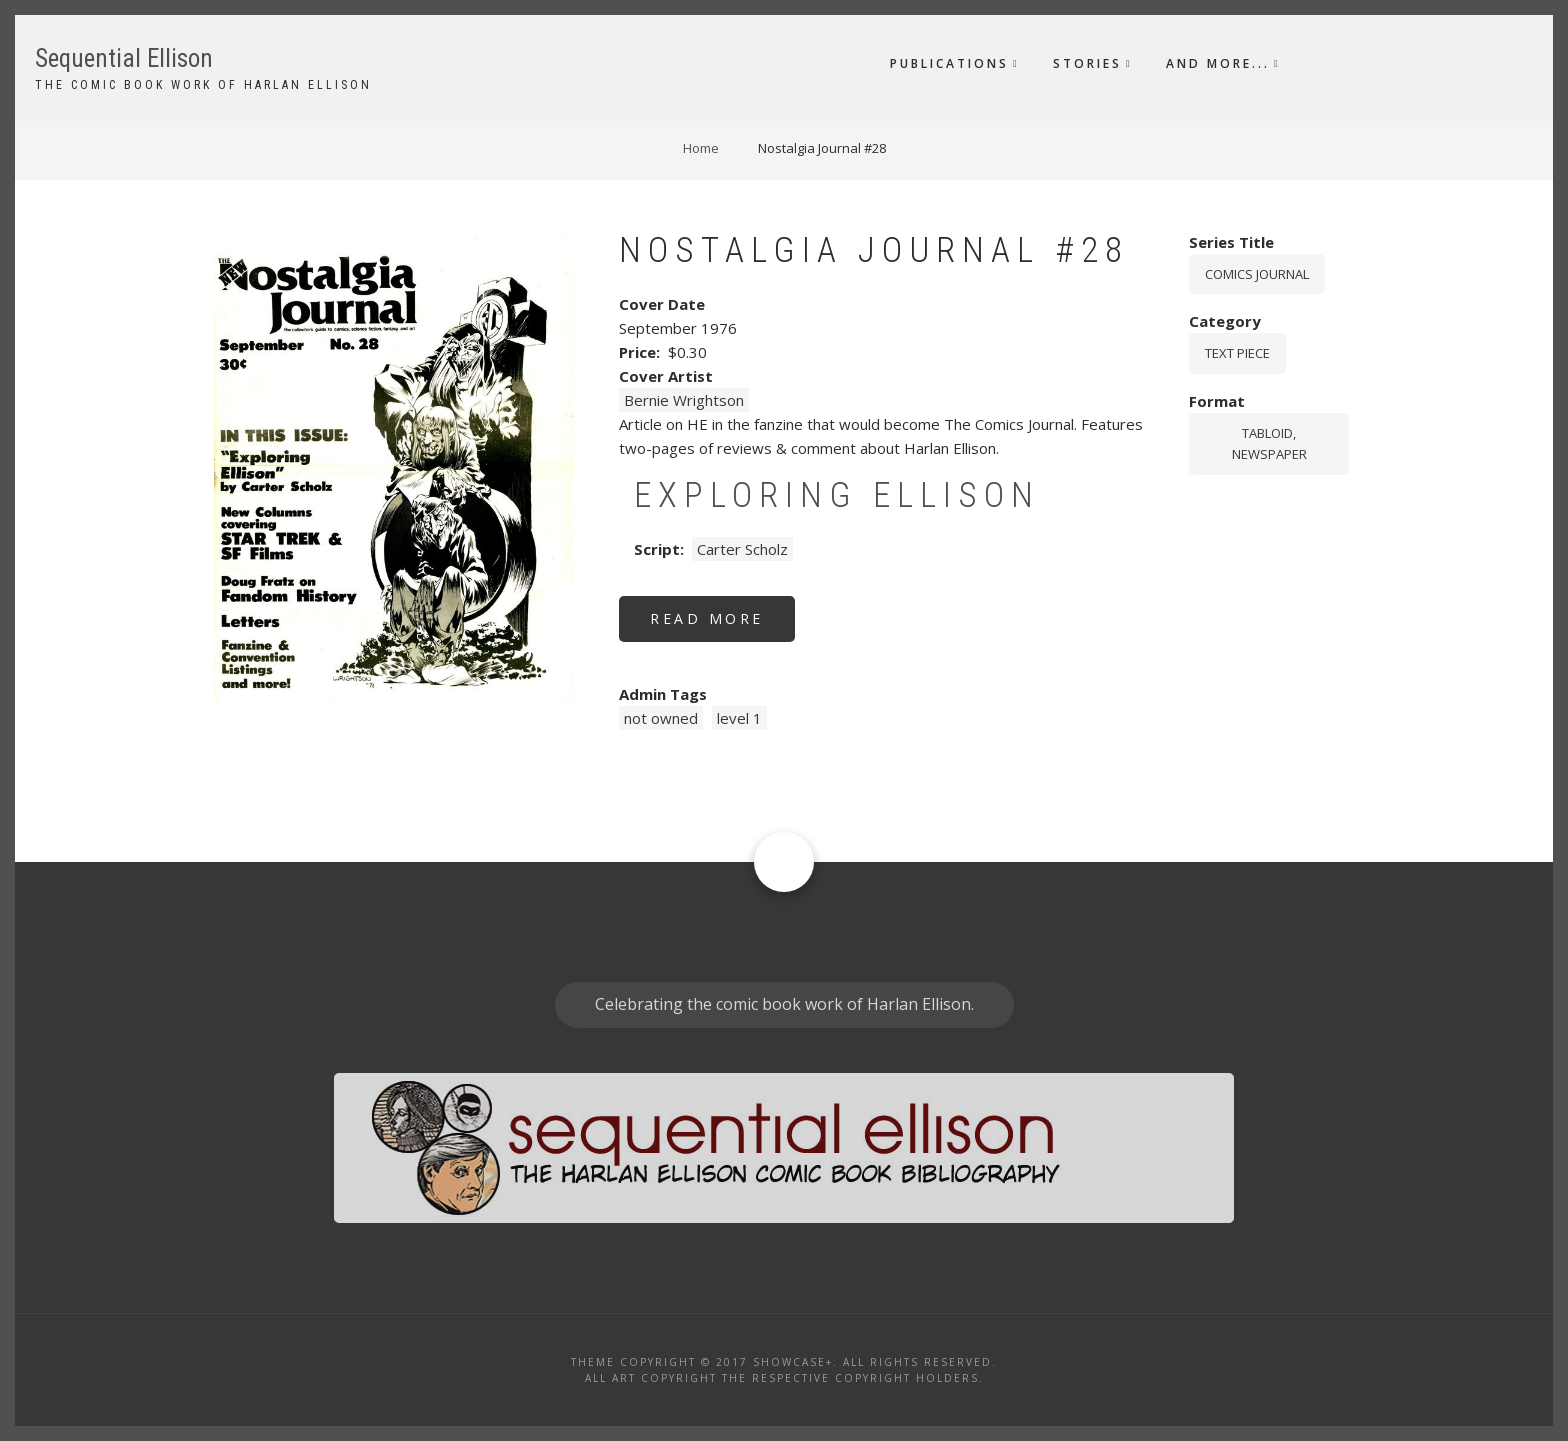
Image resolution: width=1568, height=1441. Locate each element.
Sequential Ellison (124, 58)
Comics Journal (1257, 274)
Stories (1087, 63)
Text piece (1237, 353)
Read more (722, 625)
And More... (1218, 63)
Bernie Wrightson (684, 400)
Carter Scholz (742, 549)
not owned (661, 718)
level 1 (739, 718)
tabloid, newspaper (1269, 443)
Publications (949, 63)
